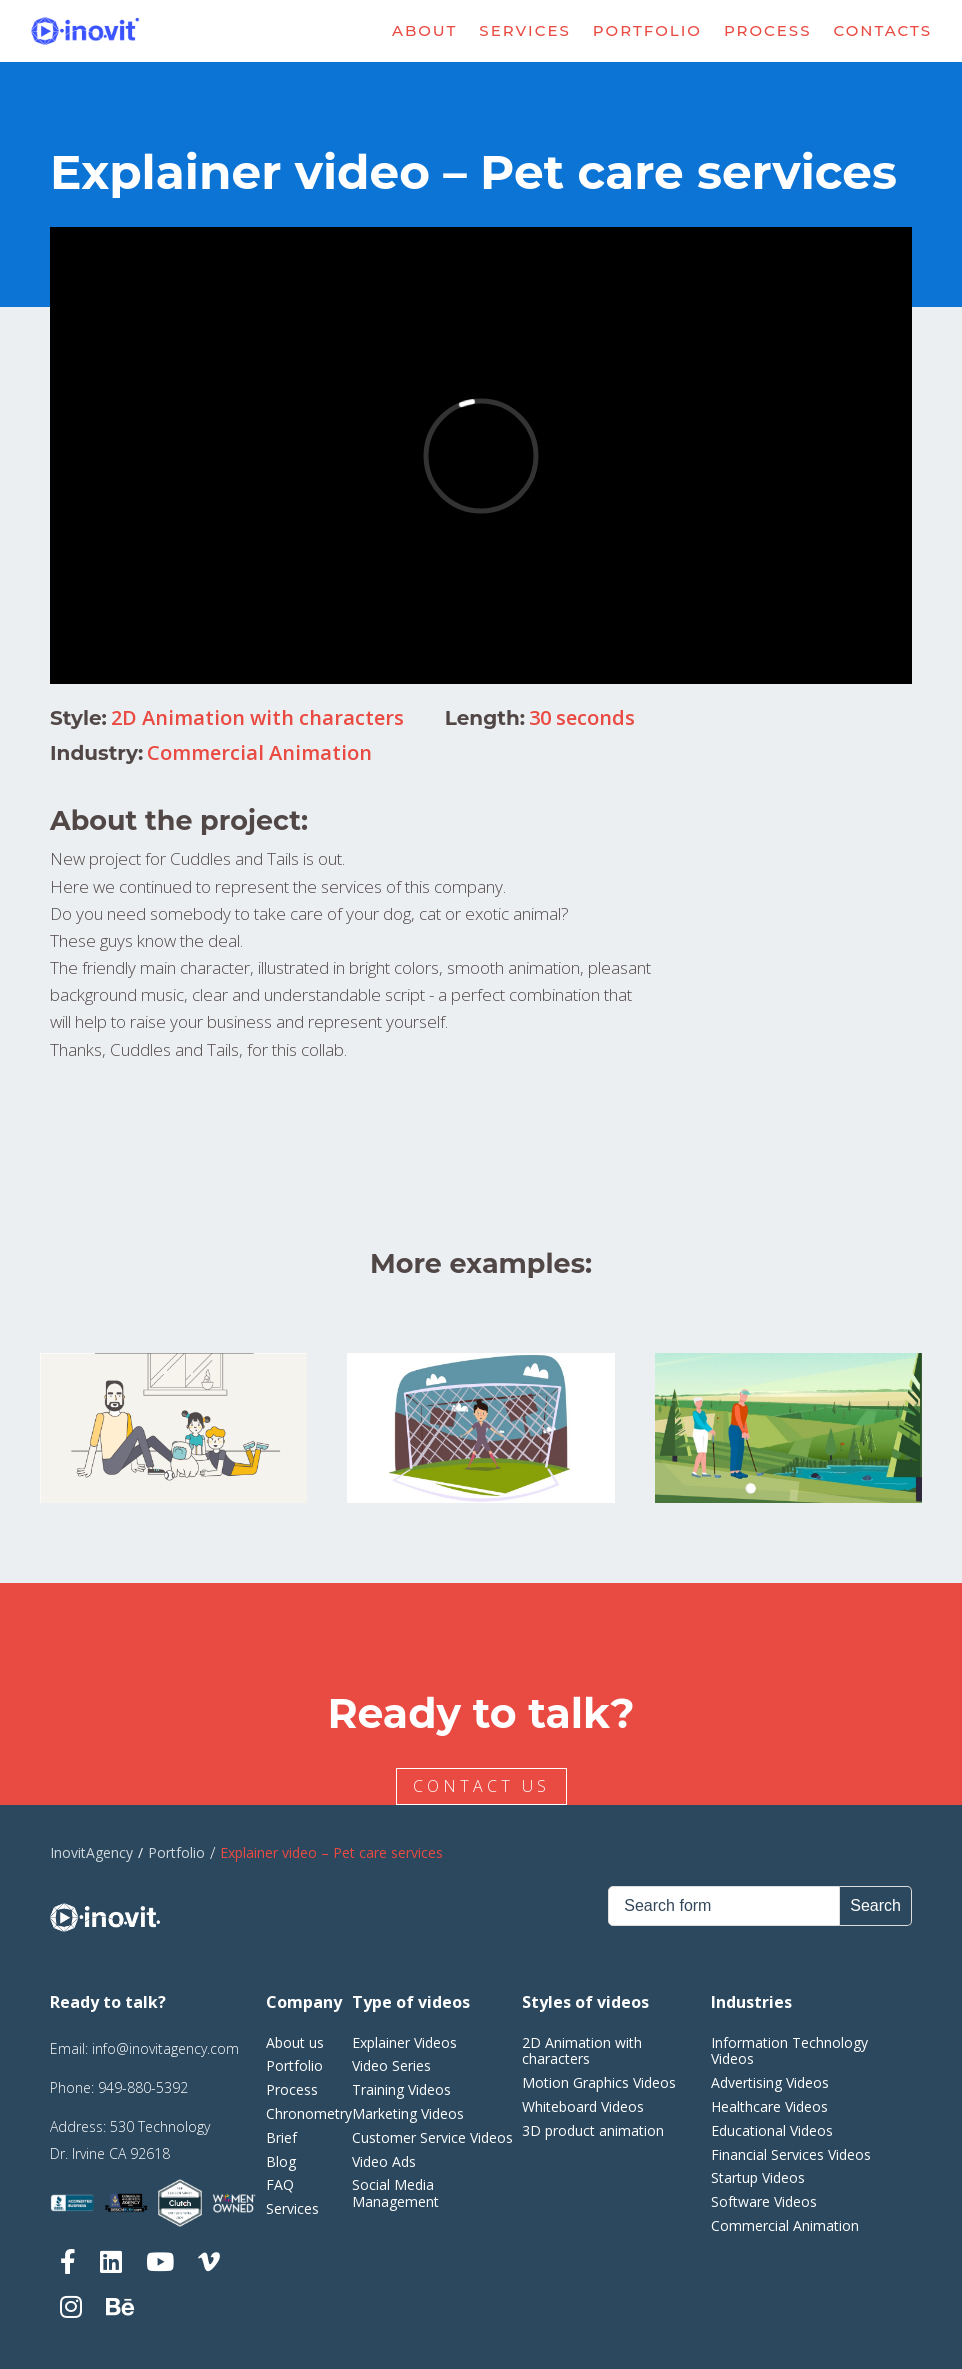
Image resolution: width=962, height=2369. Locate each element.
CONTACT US (484, 1786)
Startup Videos (758, 2177)
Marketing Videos (408, 2113)
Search (875, 1905)
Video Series (391, 2065)
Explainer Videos (404, 2042)
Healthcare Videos (769, 2106)
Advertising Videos (770, 2082)
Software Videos (764, 2201)
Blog (281, 2161)
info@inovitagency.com (165, 2048)
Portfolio (647, 31)
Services (524, 31)
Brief (281, 2137)
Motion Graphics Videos (599, 2082)
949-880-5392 (143, 2087)
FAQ (280, 2184)
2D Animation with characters (257, 717)
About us (295, 2042)
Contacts (883, 31)
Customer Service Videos (432, 2137)
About (424, 31)
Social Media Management (395, 2193)
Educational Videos (772, 2130)
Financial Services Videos (791, 2154)
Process (768, 31)
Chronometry (309, 2113)
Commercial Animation (259, 752)
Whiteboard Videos (583, 2106)
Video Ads (384, 2161)
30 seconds (582, 717)
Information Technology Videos (789, 2051)
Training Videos (401, 2089)
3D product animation (593, 2130)
